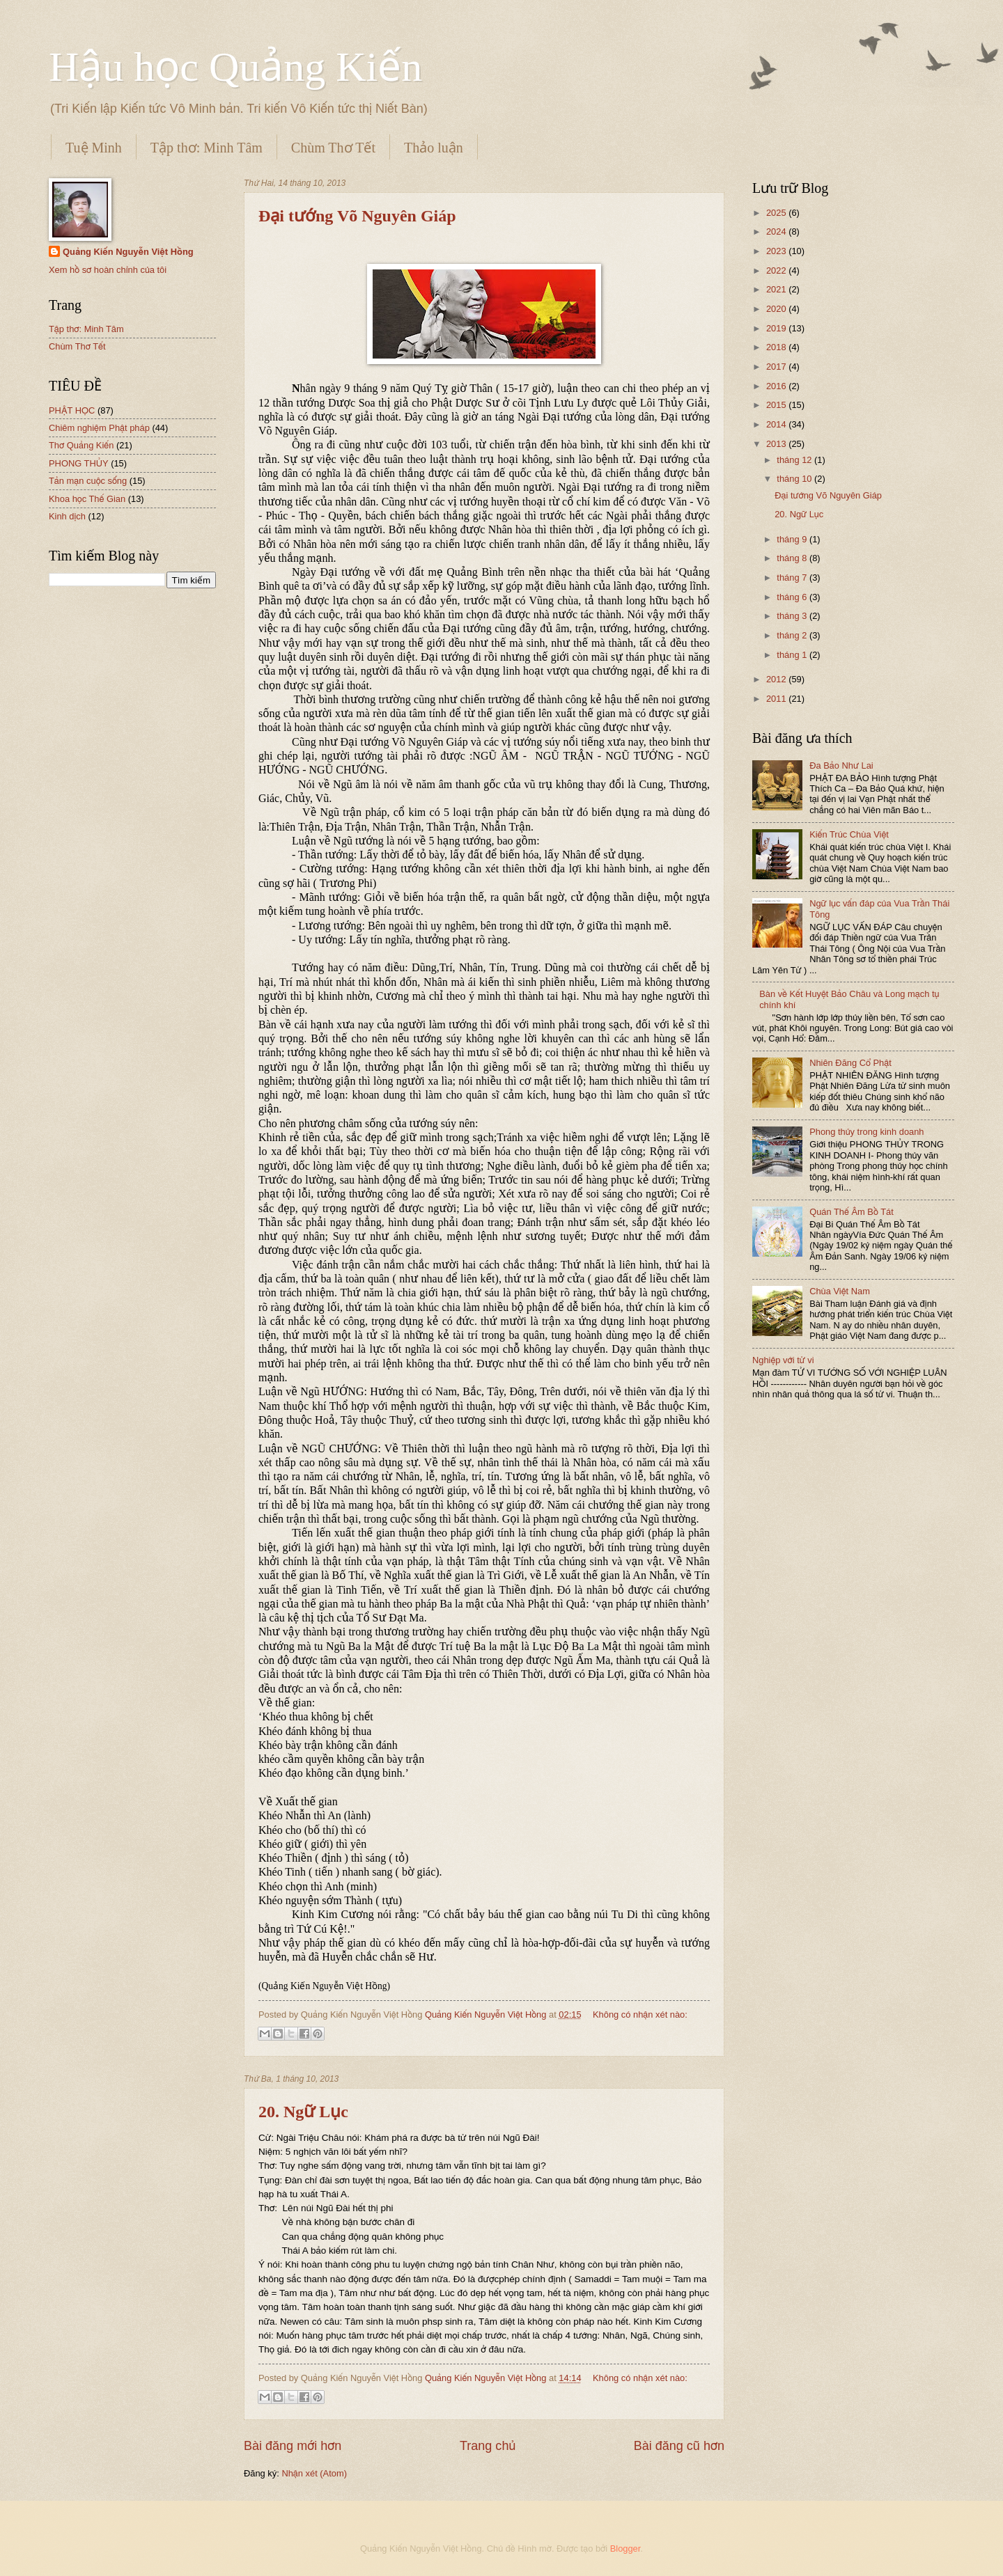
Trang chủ (487, 2446)
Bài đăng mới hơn (292, 2446)
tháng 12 (795, 460)
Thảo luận (433, 147)
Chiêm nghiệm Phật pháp (99, 428)
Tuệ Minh (93, 147)
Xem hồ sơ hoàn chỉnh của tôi (107, 270)
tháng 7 (793, 577)
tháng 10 (795, 478)
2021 (777, 289)
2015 (777, 405)
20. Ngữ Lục (303, 2112)
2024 (777, 231)
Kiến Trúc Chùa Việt (849, 834)
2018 (777, 347)
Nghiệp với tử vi (783, 1360)
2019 (777, 328)
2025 (777, 212)
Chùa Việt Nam (839, 1291)
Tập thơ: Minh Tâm (206, 147)
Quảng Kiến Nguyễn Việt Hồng (128, 251)
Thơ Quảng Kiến (81, 445)
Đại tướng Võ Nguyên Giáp (357, 216)
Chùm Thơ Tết (333, 147)
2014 (777, 424)
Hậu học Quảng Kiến (235, 67)
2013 (777, 444)
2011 (777, 698)
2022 (777, 270)
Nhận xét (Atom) (314, 2473)
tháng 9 (793, 539)
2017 (777, 366)
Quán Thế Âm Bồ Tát (851, 1212)
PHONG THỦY (79, 463)
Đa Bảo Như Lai (841, 765)
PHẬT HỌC (72, 410)
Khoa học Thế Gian (87, 499)
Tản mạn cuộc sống (88, 481)
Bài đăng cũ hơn (679, 2446)
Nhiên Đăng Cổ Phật (850, 1063)
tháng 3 (793, 616)
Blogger (625, 2548)
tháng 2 (793, 635)
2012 (777, 679)
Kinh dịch (67, 516)
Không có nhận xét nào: (640, 2014)
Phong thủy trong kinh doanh (866, 1131)
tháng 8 (793, 558)
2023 (777, 251)
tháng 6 (793, 597)
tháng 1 (793, 655)
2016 (777, 386)
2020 (777, 309)
